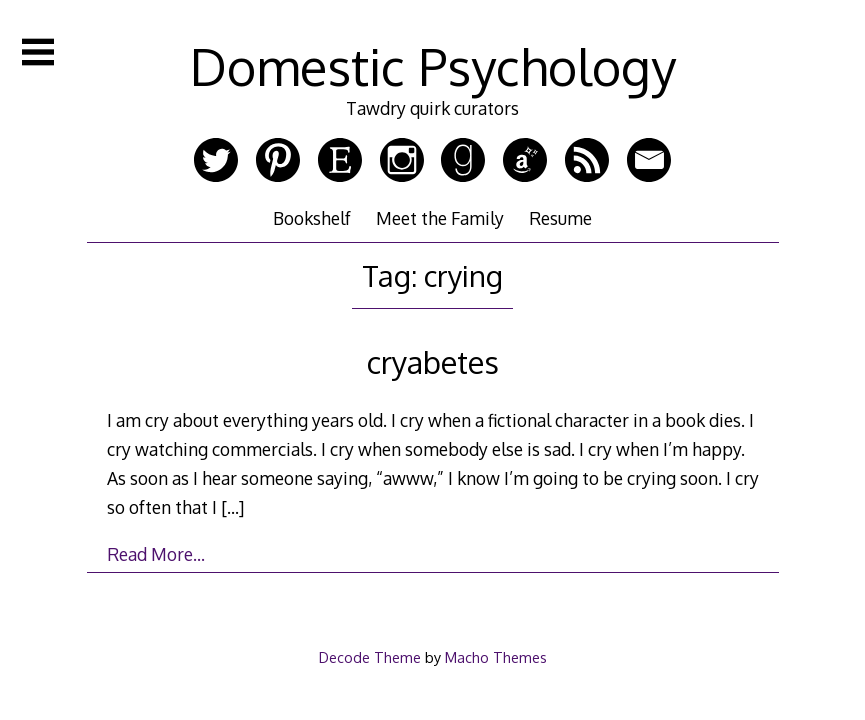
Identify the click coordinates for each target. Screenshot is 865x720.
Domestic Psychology (433, 66)
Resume (560, 218)
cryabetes (433, 361)
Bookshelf (312, 218)
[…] (232, 507)
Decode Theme (370, 657)
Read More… (156, 554)
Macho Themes (496, 657)
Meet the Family (440, 218)
